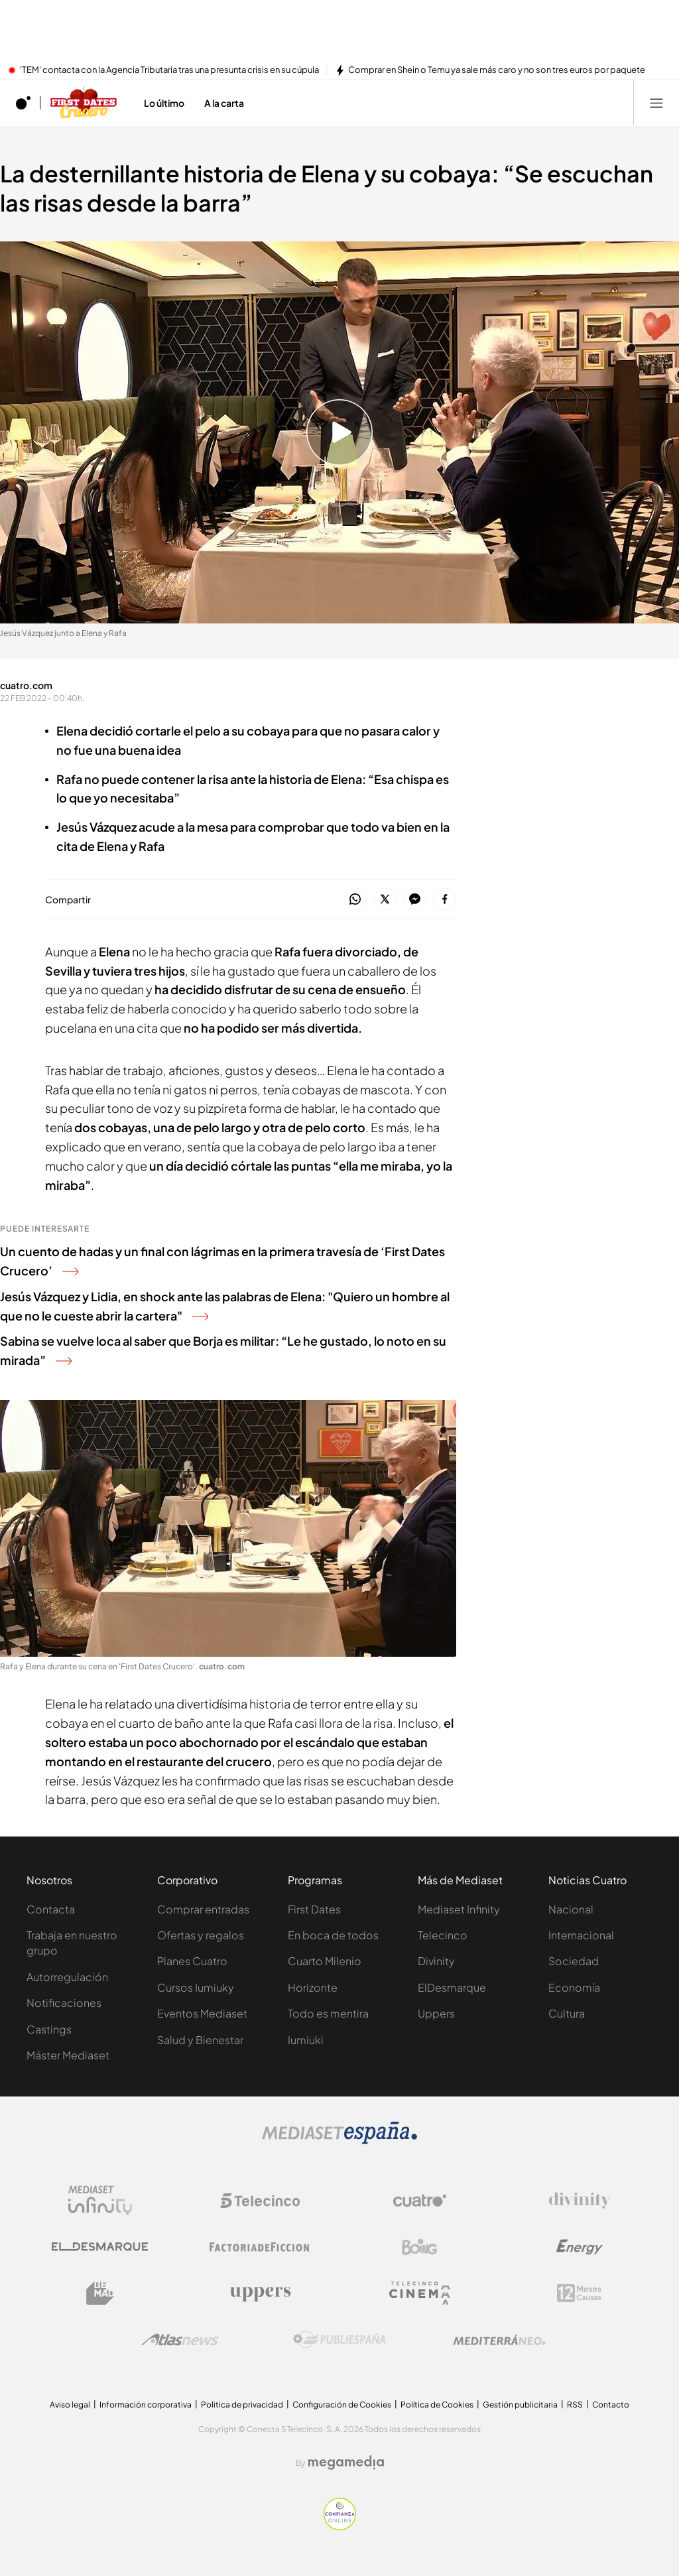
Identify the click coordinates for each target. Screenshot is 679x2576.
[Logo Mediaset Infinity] (100, 2200)
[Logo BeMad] (100, 2293)
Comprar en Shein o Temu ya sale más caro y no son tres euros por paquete (496, 70)
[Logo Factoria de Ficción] (260, 2247)
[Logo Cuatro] (419, 2200)
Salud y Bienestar (200, 2040)
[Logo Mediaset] (339, 2140)
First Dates (314, 1909)
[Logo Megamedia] (346, 2462)
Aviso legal (70, 2405)
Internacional (581, 1935)
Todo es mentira (328, 2013)
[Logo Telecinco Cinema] (419, 2293)
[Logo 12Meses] (579, 2293)
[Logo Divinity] (579, 2200)
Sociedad (573, 1961)
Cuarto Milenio (324, 1961)
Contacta (51, 1909)
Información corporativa (145, 2405)
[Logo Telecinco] (260, 2200)
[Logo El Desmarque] (100, 2246)
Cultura (566, 2013)
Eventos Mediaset (202, 2013)
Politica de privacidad (242, 2405)
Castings (49, 2029)
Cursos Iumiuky (195, 1987)
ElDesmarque (452, 1987)
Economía (574, 1987)
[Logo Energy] (579, 2247)
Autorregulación (67, 1977)
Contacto (610, 2405)
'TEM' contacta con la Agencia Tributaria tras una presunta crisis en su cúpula (169, 70)
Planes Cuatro (192, 1961)
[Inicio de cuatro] (23, 102)
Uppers (436, 2013)
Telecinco (442, 1935)
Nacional (570, 1909)
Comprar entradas (203, 1909)
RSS (575, 2405)
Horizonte (313, 1987)
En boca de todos (333, 1935)
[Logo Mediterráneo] (499, 2340)
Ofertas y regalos (200, 1935)
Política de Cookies (437, 2405)
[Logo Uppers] (260, 2293)
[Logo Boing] (420, 2247)
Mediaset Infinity (459, 1909)
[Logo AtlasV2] (180, 2339)
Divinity (436, 1961)
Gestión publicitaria (520, 2405)
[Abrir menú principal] (656, 102)
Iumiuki (306, 2040)
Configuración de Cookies (341, 2405)
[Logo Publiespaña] (339, 2339)
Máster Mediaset (68, 2055)
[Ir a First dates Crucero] (83, 102)
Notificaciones (64, 2003)
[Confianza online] (340, 2526)
